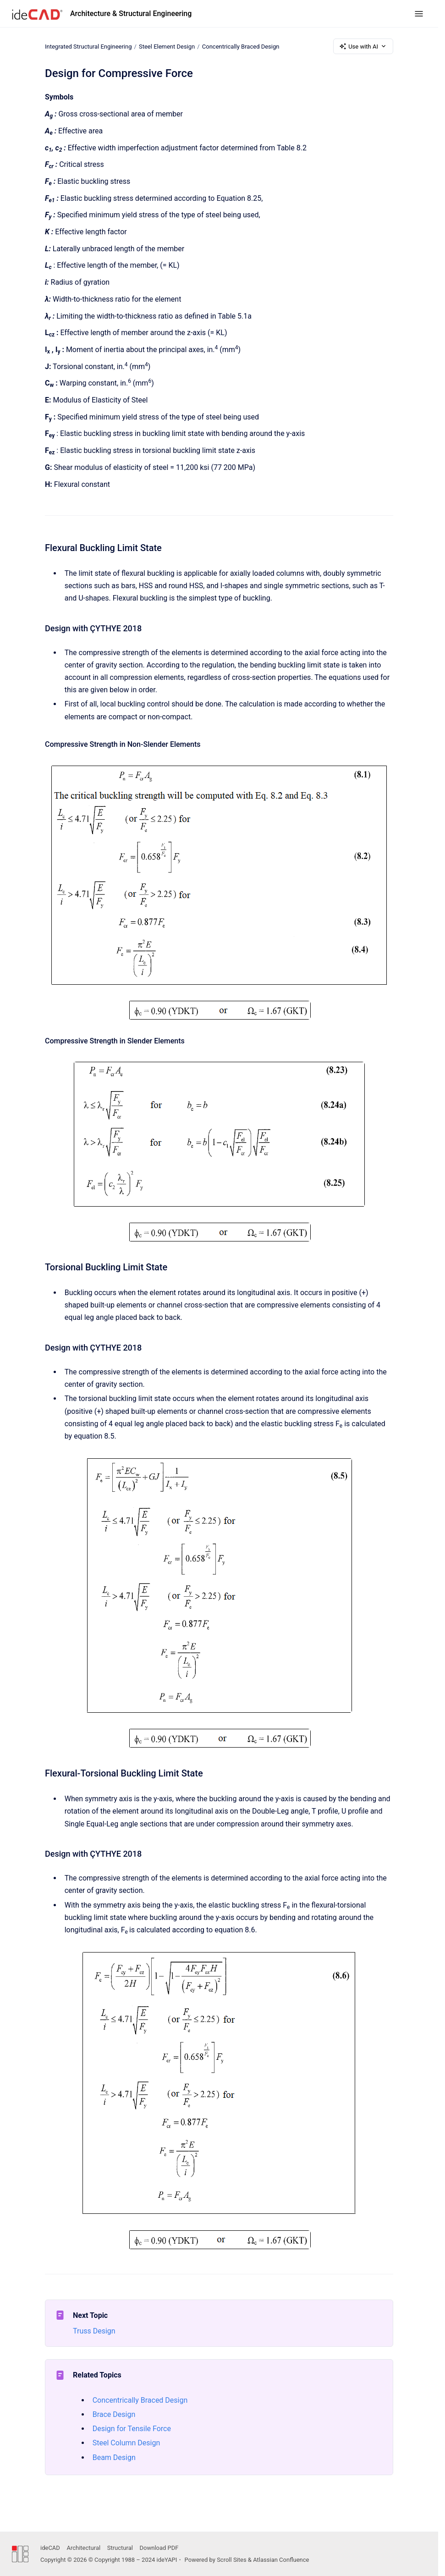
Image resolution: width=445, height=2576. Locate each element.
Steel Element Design (167, 46)
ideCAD (50, 2547)
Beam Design (114, 2457)
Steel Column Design (126, 2442)
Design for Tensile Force (132, 2428)
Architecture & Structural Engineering (131, 13)
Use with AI (363, 46)
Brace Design (114, 2414)
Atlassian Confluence (281, 2559)
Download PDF (159, 2547)
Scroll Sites (232, 2559)
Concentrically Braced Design (241, 46)
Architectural (83, 2547)
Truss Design (94, 2331)
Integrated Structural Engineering (88, 46)
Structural (120, 2547)
